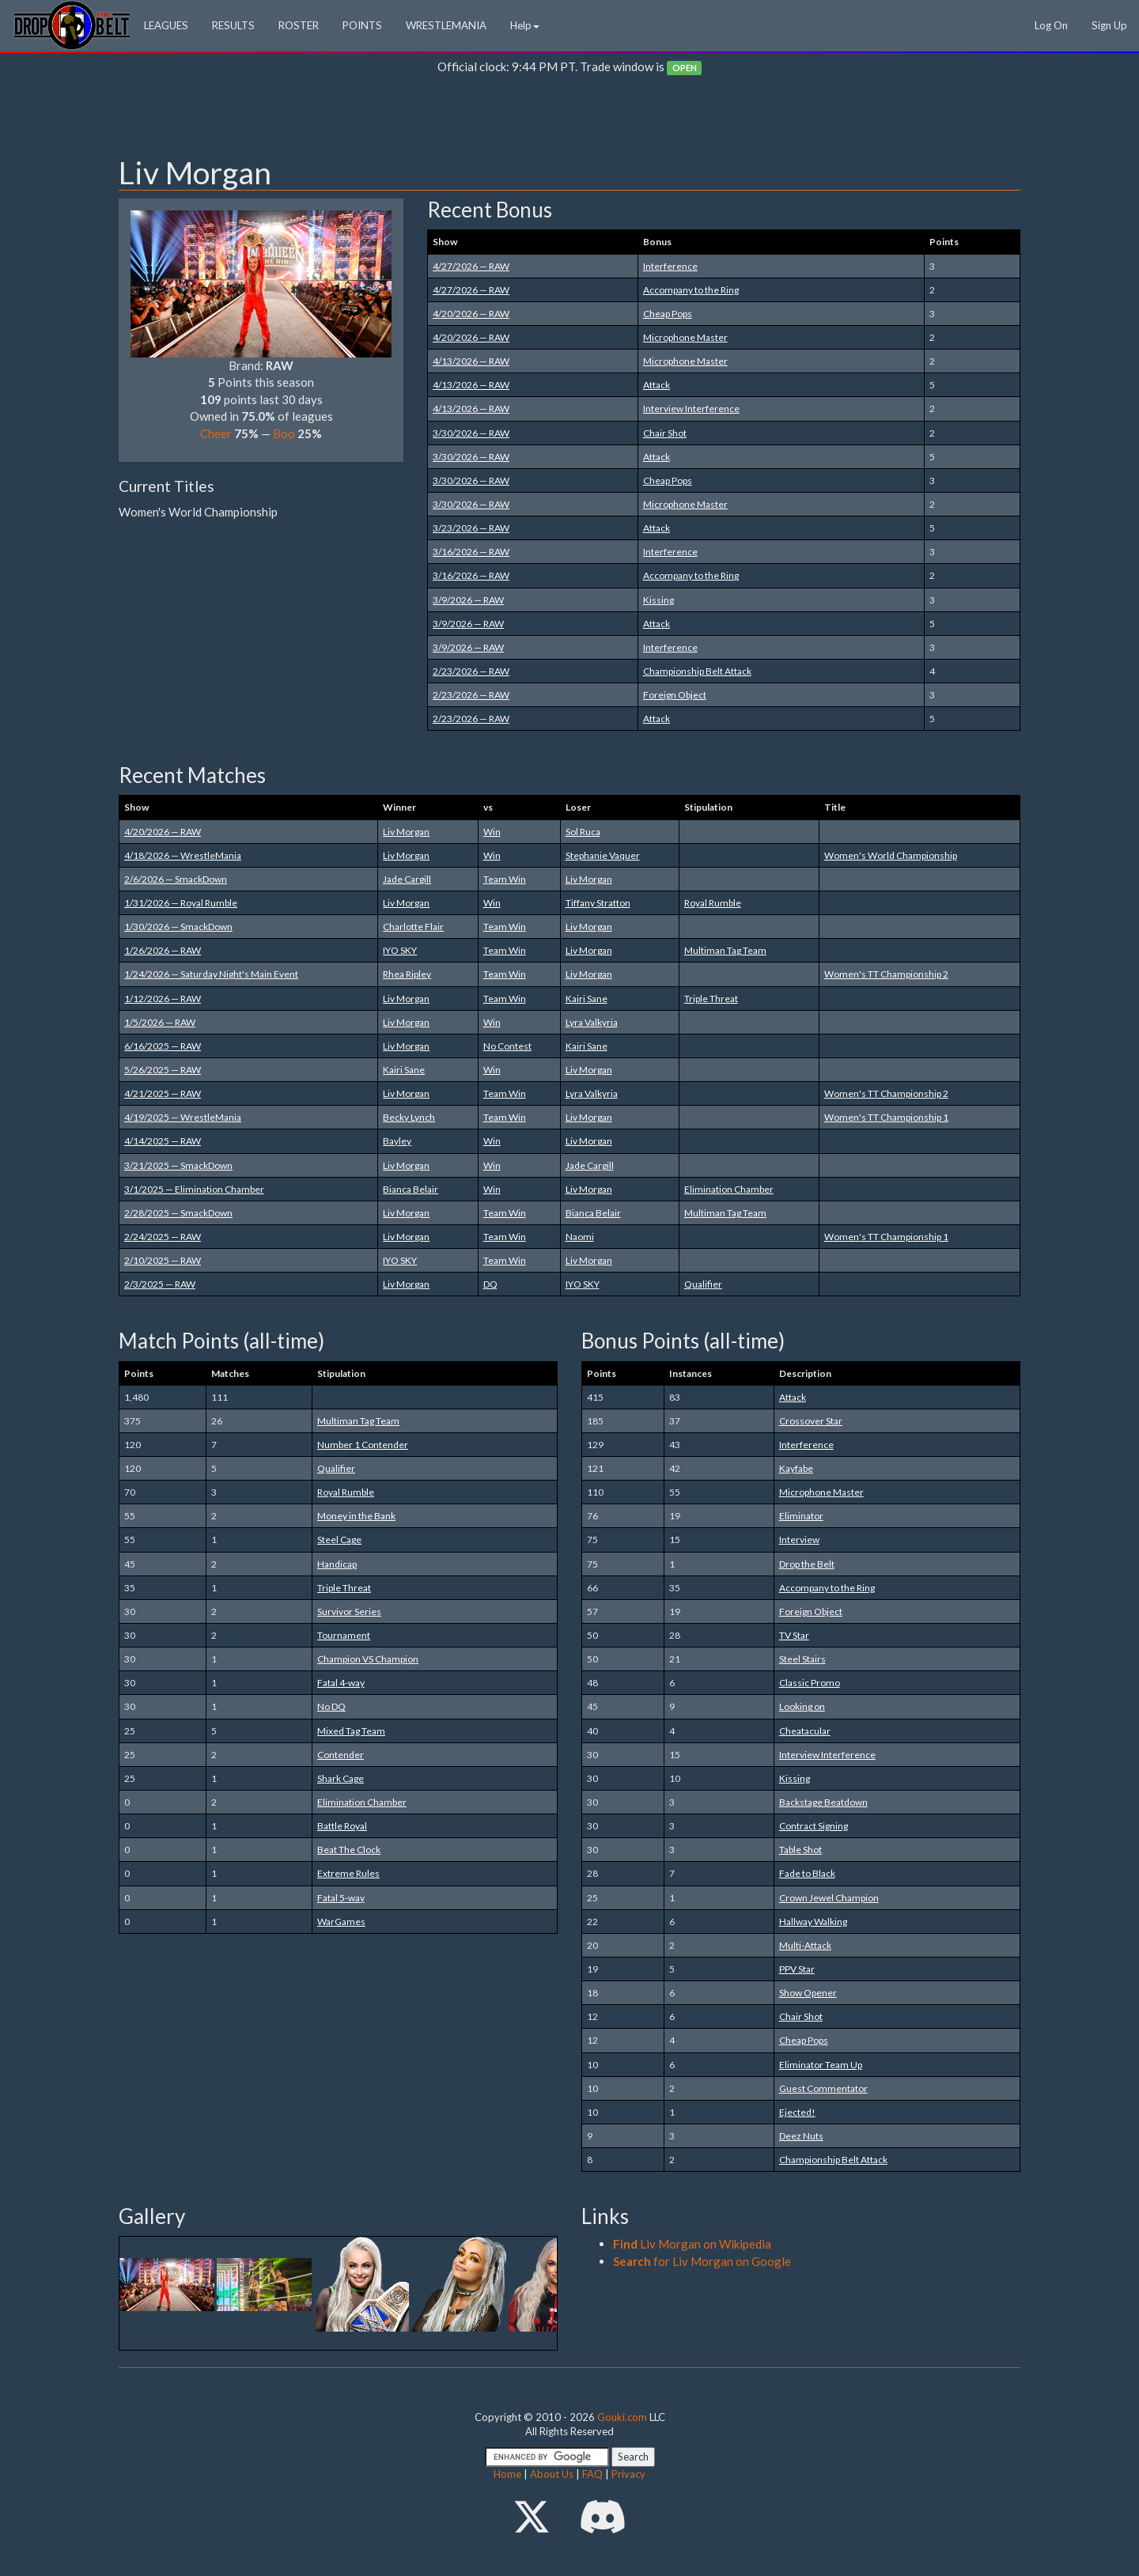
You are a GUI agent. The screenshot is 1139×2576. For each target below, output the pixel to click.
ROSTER (298, 25)
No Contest (507, 1046)
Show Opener (808, 1993)
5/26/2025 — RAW (162, 1070)
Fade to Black (807, 1873)
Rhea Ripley (407, 974)
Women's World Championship (890, 855)
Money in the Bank (356, 1516)
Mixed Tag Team (351, 1731)
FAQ (592, 2474)
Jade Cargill (407, 879)
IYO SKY (400, 950)
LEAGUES (166, 25)
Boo (284, 433)
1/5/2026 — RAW (159, 1022)
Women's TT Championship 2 (886, 974)
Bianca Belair (410, 1189)
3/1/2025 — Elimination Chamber (194, 1189)
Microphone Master (685, 337)
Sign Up (1109, 25)
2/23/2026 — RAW (471, 671)
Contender (340, 1755)
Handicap (337, 1564)
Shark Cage (340, 1778)
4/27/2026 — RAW (471, 266)
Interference (670, 266)
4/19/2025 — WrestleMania (182, 1117)
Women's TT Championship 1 (886, 1117)
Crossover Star (810, 1421)
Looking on (802, 1706)
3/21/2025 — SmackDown (178, 1165)
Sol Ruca (583, 832)
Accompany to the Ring (691, 290)
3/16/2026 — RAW (471, 552)
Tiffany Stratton (598, 903)
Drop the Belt (806, 1564)
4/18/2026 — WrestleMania (182, 855)
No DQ (331, 1706)
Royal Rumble (712, 903)
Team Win (504, 879)
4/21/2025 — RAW (162, 1093)
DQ (490, 1284)
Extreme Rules (348, 1873)
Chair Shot (665, 433)
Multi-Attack (805, 1945)
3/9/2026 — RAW (468, 600)
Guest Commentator (823, 2088)
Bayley (397, 1141)
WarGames (341, 1921)
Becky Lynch (409, 1117)
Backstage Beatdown (823, 1802)
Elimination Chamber (729, 1189)
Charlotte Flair (413, 926)
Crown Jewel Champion (829, 1898)
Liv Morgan (406, 832)
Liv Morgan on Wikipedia (692, 2244)
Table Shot (800, 1849)
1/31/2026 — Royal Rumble (180, 903)
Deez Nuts (801, 2136)
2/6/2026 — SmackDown (175, 879)
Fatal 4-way (341, 1683)
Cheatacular (805, 1731)
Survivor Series (349, 1611)
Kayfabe (796, 1468)
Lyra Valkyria (592, 1022)
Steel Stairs (802, 1659)
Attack (656, 385)
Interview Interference (691, 408)
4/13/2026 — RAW (471, 361)
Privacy (628, 2474)
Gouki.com (622, 2417)
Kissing (658, 600)
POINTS (362, 25)
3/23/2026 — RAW (471, 528)
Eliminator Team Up (820, 2065)
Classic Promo (809, 1683)
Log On (1051, 25)
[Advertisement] (569, 119)
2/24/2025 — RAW (162, 1237)
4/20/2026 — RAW (471, 314)
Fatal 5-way (341, 1898)
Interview (799, 1539)
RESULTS (233, 25)
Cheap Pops (667, 314)
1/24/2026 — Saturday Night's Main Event (211, 974)
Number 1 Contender (362, 1445)
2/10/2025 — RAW (162, 1260)
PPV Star (797, 1969)
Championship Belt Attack (697, 671)
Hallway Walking (813, 1921)
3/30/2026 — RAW (471, 433)
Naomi (580, 1237)
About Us (551, 2474)
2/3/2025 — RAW (159, 1284)
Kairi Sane (586, 998)
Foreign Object (674, 695)
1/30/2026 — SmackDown (178, 926)
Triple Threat (711, 998)
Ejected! (797, 2112)
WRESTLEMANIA (446, 25)
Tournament (343, 1635)
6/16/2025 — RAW (162, 1046)
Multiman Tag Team (725, 950)
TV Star (794, 1635)
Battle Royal (342, 1826)
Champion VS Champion (367, 1659)
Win (492, 832)
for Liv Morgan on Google (702, 2261)
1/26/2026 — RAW (162, 950)
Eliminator (801, 1516)
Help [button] (524, 25)
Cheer (216, 433)
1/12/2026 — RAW (162, 998)
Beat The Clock (348, 1849)
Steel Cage (339, 1539)
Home (507, 2474)
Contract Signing (813, 1826)
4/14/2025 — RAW (162, 1141)
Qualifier (703, 1284)
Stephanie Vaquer (603, 855)
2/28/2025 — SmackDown (178, 1213)
